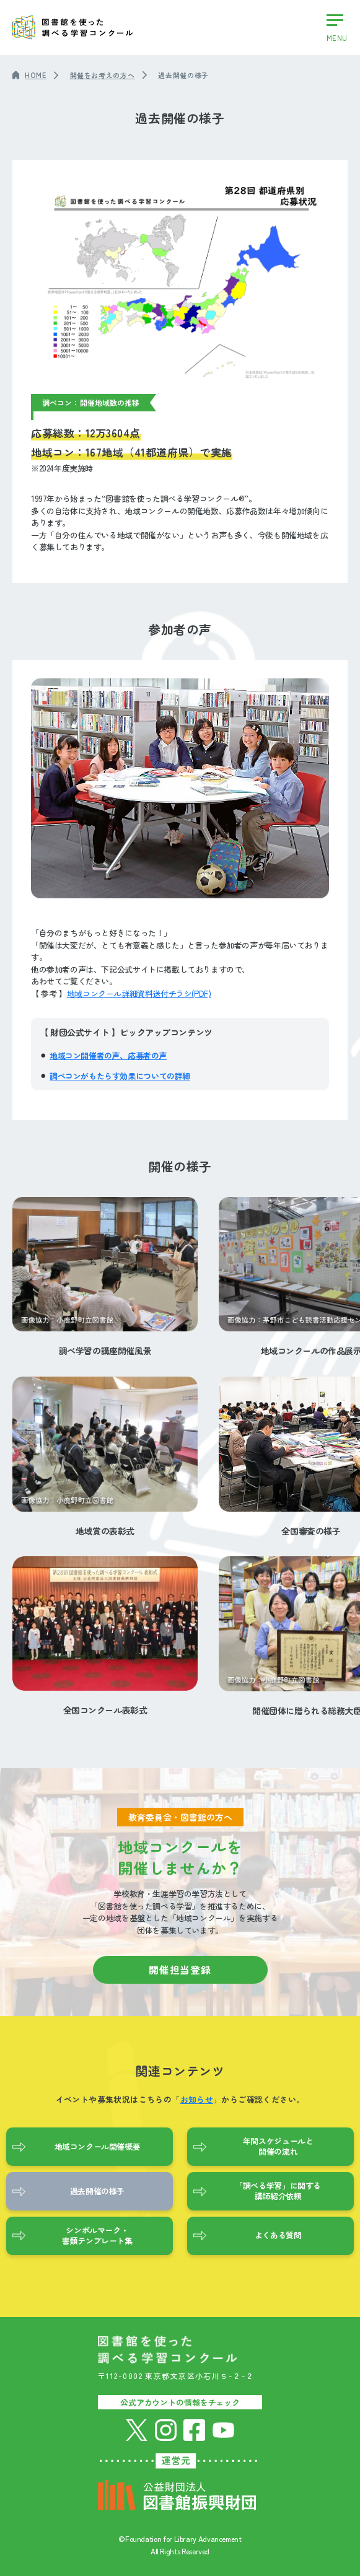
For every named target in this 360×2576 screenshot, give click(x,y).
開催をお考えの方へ (102, 75)
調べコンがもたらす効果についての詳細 (120, 1076)
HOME (35, 75)
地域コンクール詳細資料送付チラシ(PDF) (139, 993)
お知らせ (197, 2099)
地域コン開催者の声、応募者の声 (108, 1055)
